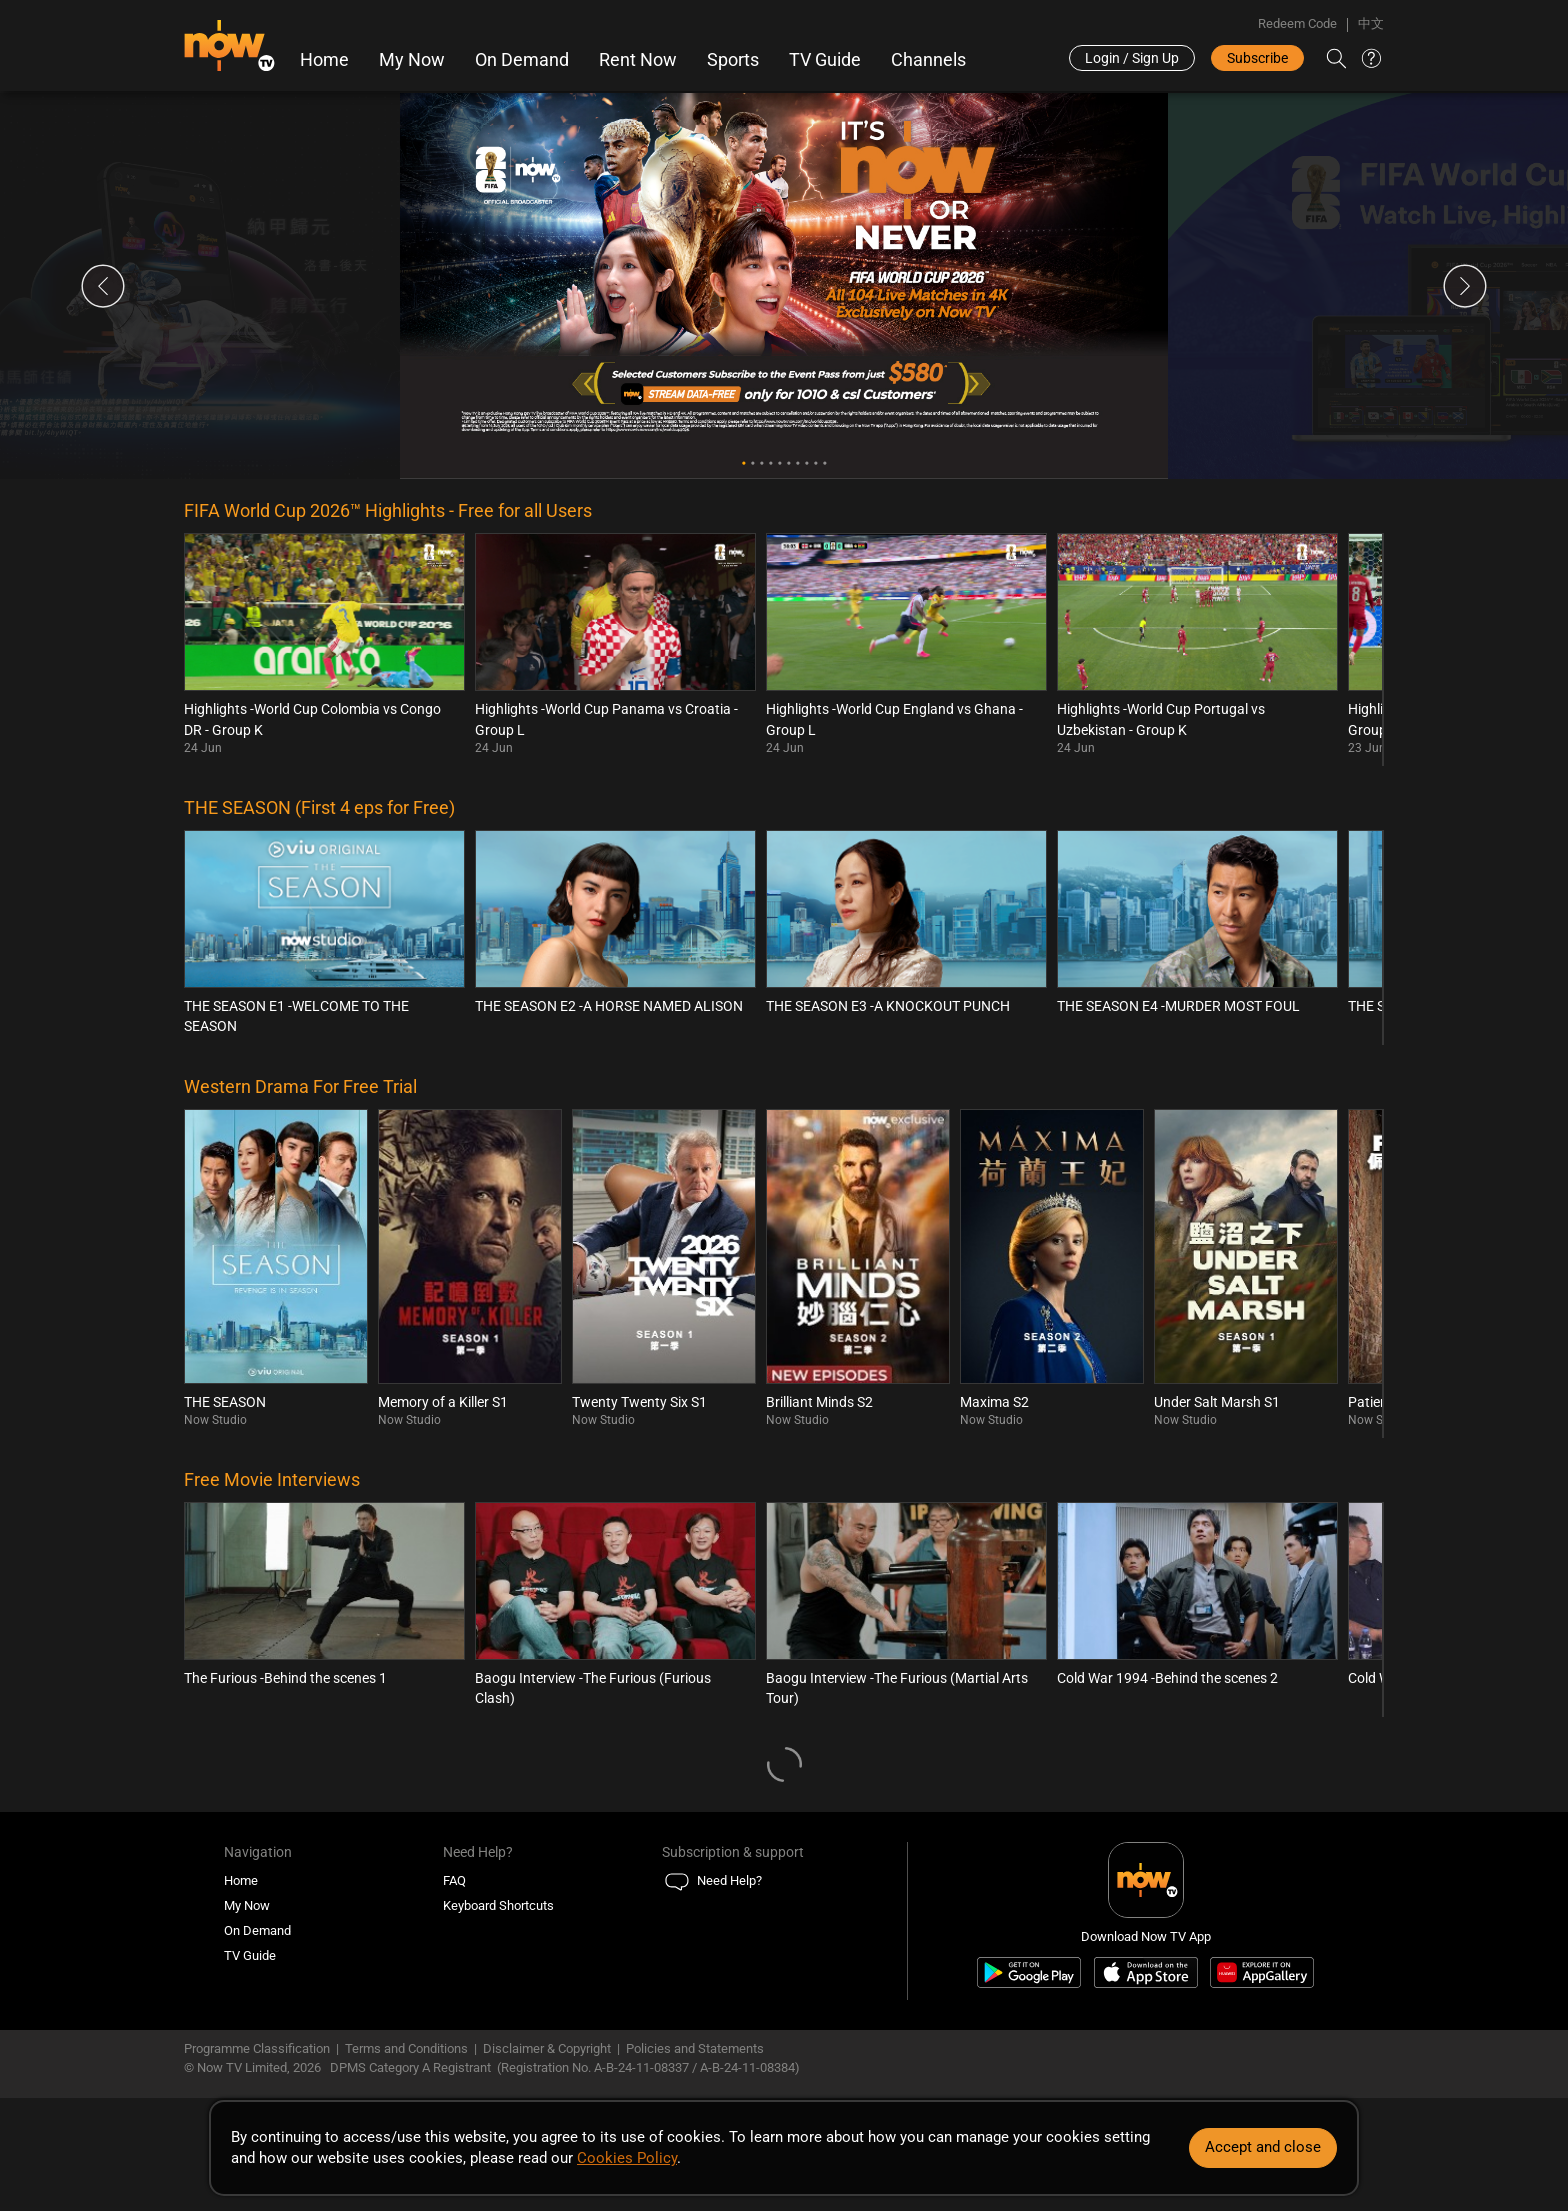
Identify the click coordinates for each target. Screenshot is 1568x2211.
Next (1465, 286)
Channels (928, 60)
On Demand (522, 60)
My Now (412, 60)
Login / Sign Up (1132, 58)
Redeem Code (1297, 23)
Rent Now (638, 60)
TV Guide (825, 60)
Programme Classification (257, 2048)
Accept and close (1263, 2147)
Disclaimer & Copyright (547, 2048)
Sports (733, 60)
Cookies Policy (627, 2158)
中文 (1371, 23)
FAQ (454, 1880)
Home (324, 60)
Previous (103, 286)
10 (824, 463)
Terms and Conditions (406, 2048)
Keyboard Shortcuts (498, 1905)
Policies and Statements (695, 2048)
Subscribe (1257, 58)
